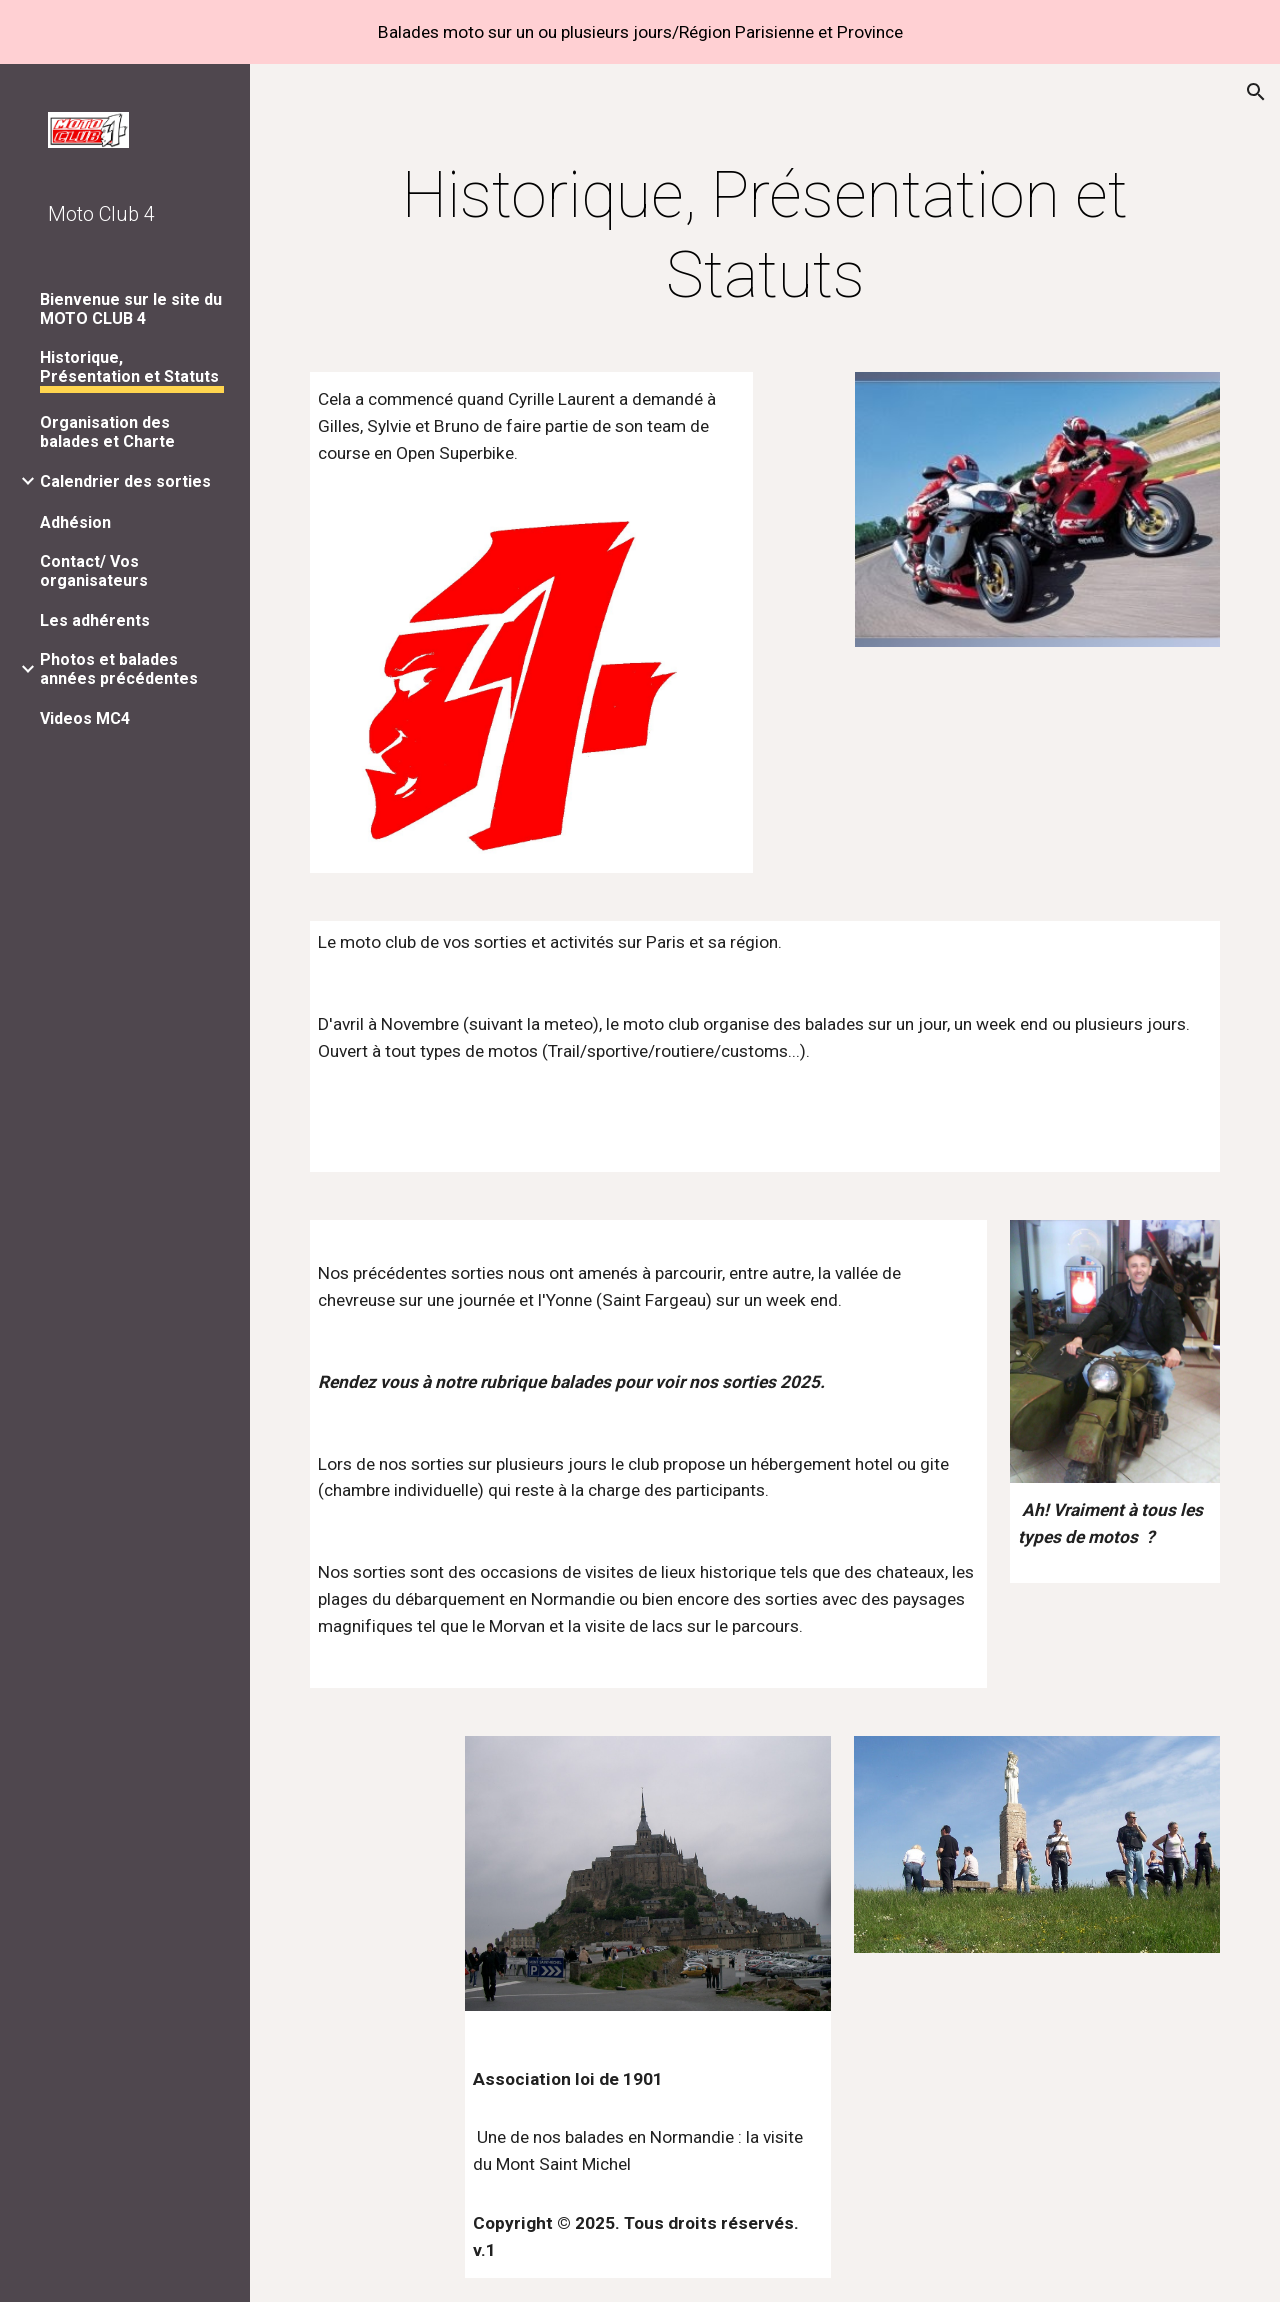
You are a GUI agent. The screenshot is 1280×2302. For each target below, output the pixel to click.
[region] (640, 32)
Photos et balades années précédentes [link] (119, 669)
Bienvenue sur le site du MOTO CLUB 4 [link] (131, 309)
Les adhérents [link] (95, 620)
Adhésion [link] (75, 522)
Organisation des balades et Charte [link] (107, 432)
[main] (765, 236)
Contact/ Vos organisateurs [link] (94, 571)
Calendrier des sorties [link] (125, 481)
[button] (1256, 92)
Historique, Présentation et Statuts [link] (129, 367)
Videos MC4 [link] (85, 718)
